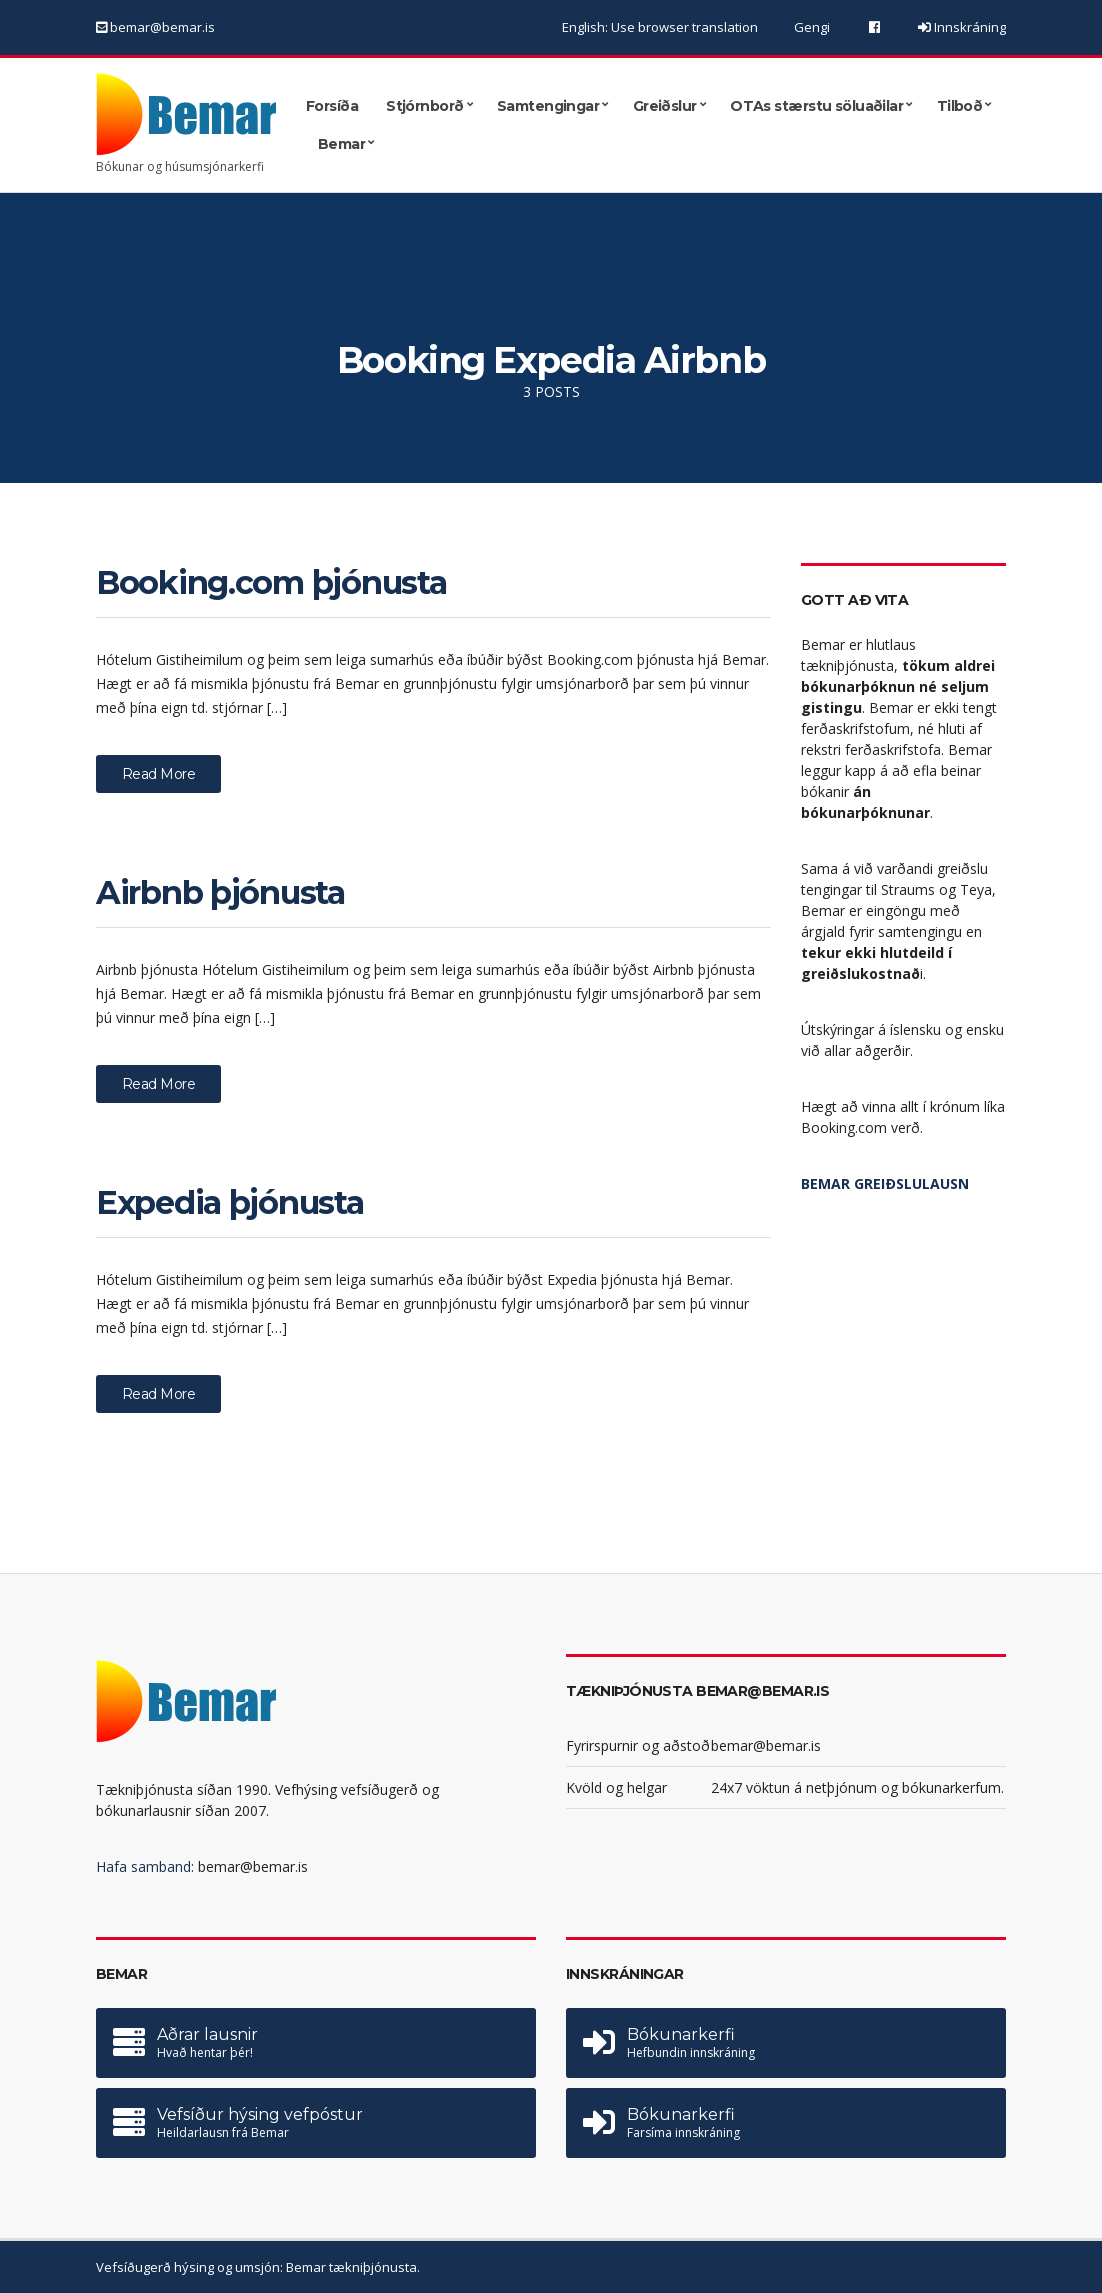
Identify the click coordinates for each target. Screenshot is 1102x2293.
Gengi (812, 27)
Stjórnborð (424, 105)
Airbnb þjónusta (220, 892)
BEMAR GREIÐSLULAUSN (885, 1183)
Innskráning (968, 27)
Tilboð (960, 105)
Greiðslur (665, 105)
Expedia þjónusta (230, 1202)
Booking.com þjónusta (271, 582)
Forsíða (332, 105)
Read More (158, 774)
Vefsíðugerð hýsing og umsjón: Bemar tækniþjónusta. (258, 2267)
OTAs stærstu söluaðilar (816, 105)
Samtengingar (548, 105)
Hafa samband (143, 1866)
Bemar (341, 143)
